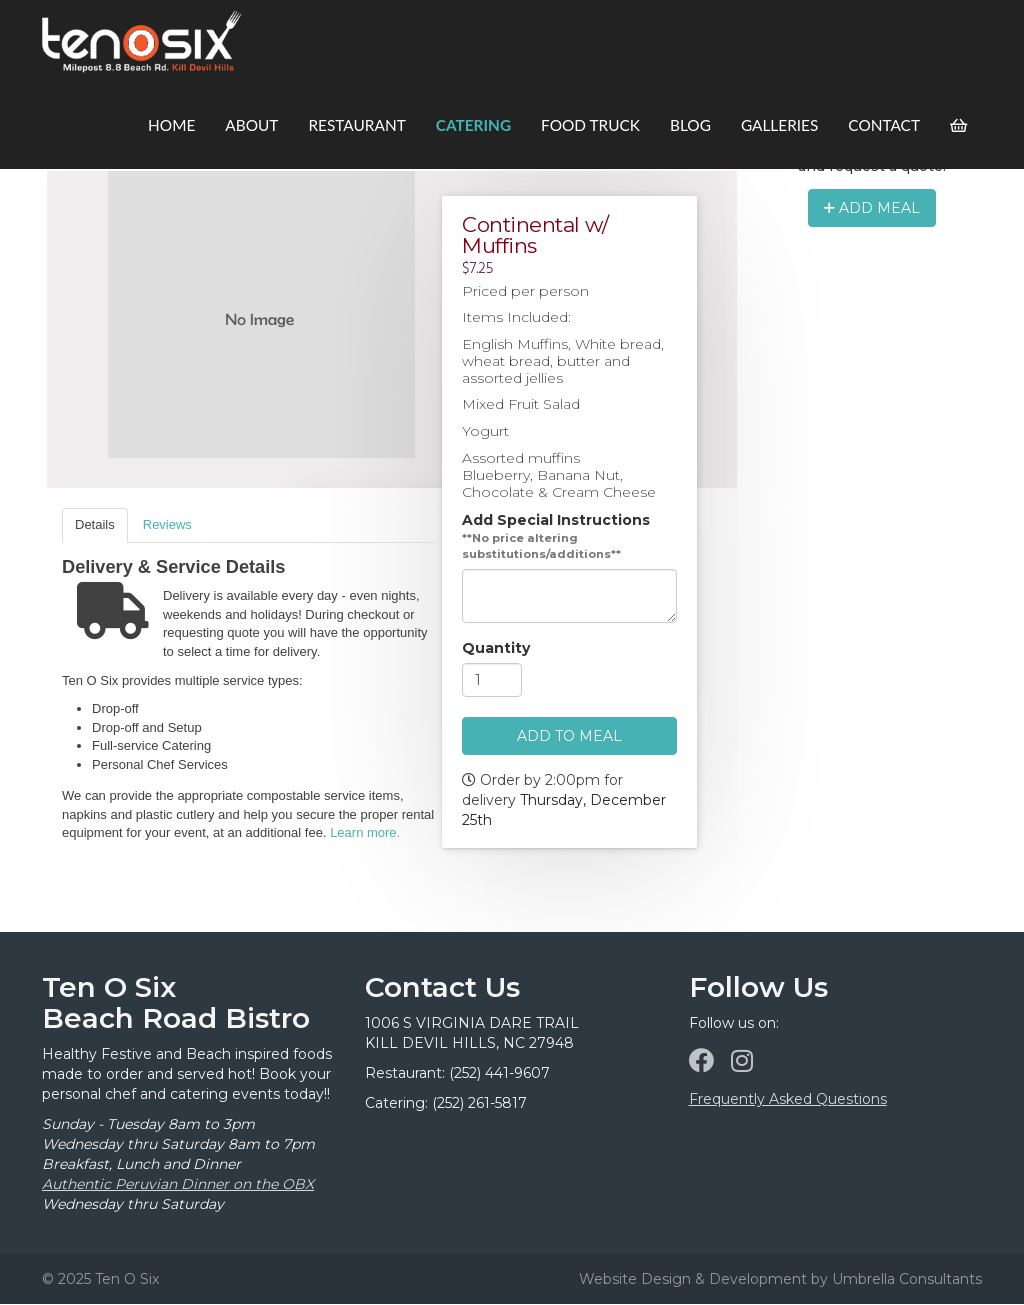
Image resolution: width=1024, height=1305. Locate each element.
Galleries (779, 125)
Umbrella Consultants (907, 1279)
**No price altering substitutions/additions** (541, 547)
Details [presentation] (95, 524)
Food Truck (590, 125)
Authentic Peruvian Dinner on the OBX (178, 1184)
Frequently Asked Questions (788, 1099)
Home (171, 125)
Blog (690, 125)
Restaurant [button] (356, 125)
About (251, 125)
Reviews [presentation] (167, 524)
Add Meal (872, 208)
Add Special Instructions (556, 521)
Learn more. (365, 832)
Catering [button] (473, 125)
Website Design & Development (693, 1279)
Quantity (496, 649)
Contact (884, 125)
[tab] (95, 525)
